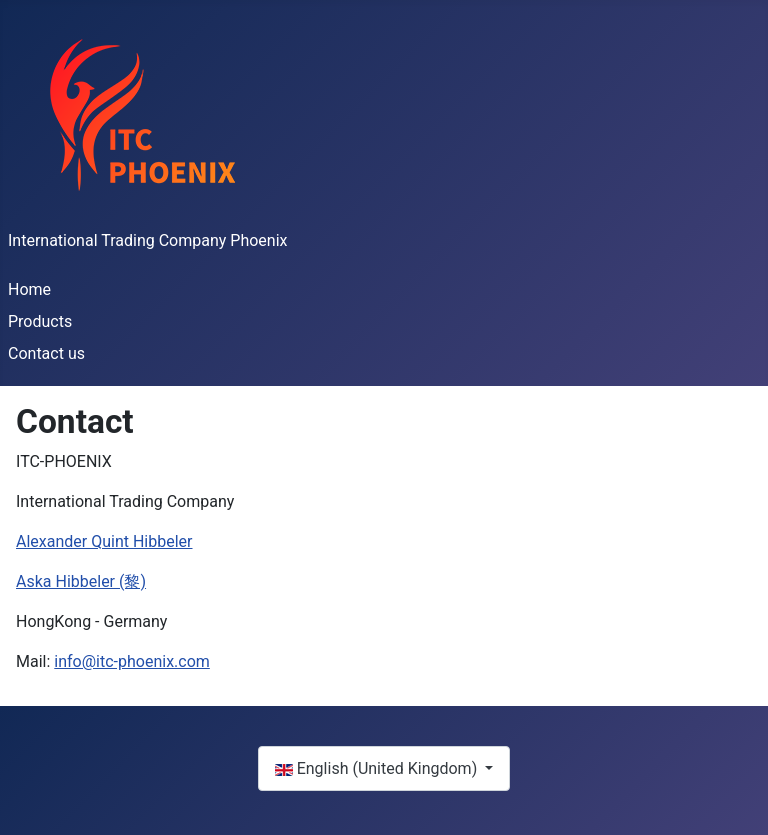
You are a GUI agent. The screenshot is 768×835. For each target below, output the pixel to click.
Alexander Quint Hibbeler (104, 541)
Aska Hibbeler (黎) (81, 581)
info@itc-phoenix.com (132, 661)
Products (40, 321)
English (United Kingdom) (378, 768)
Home (29, 289)
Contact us (46, 353)
